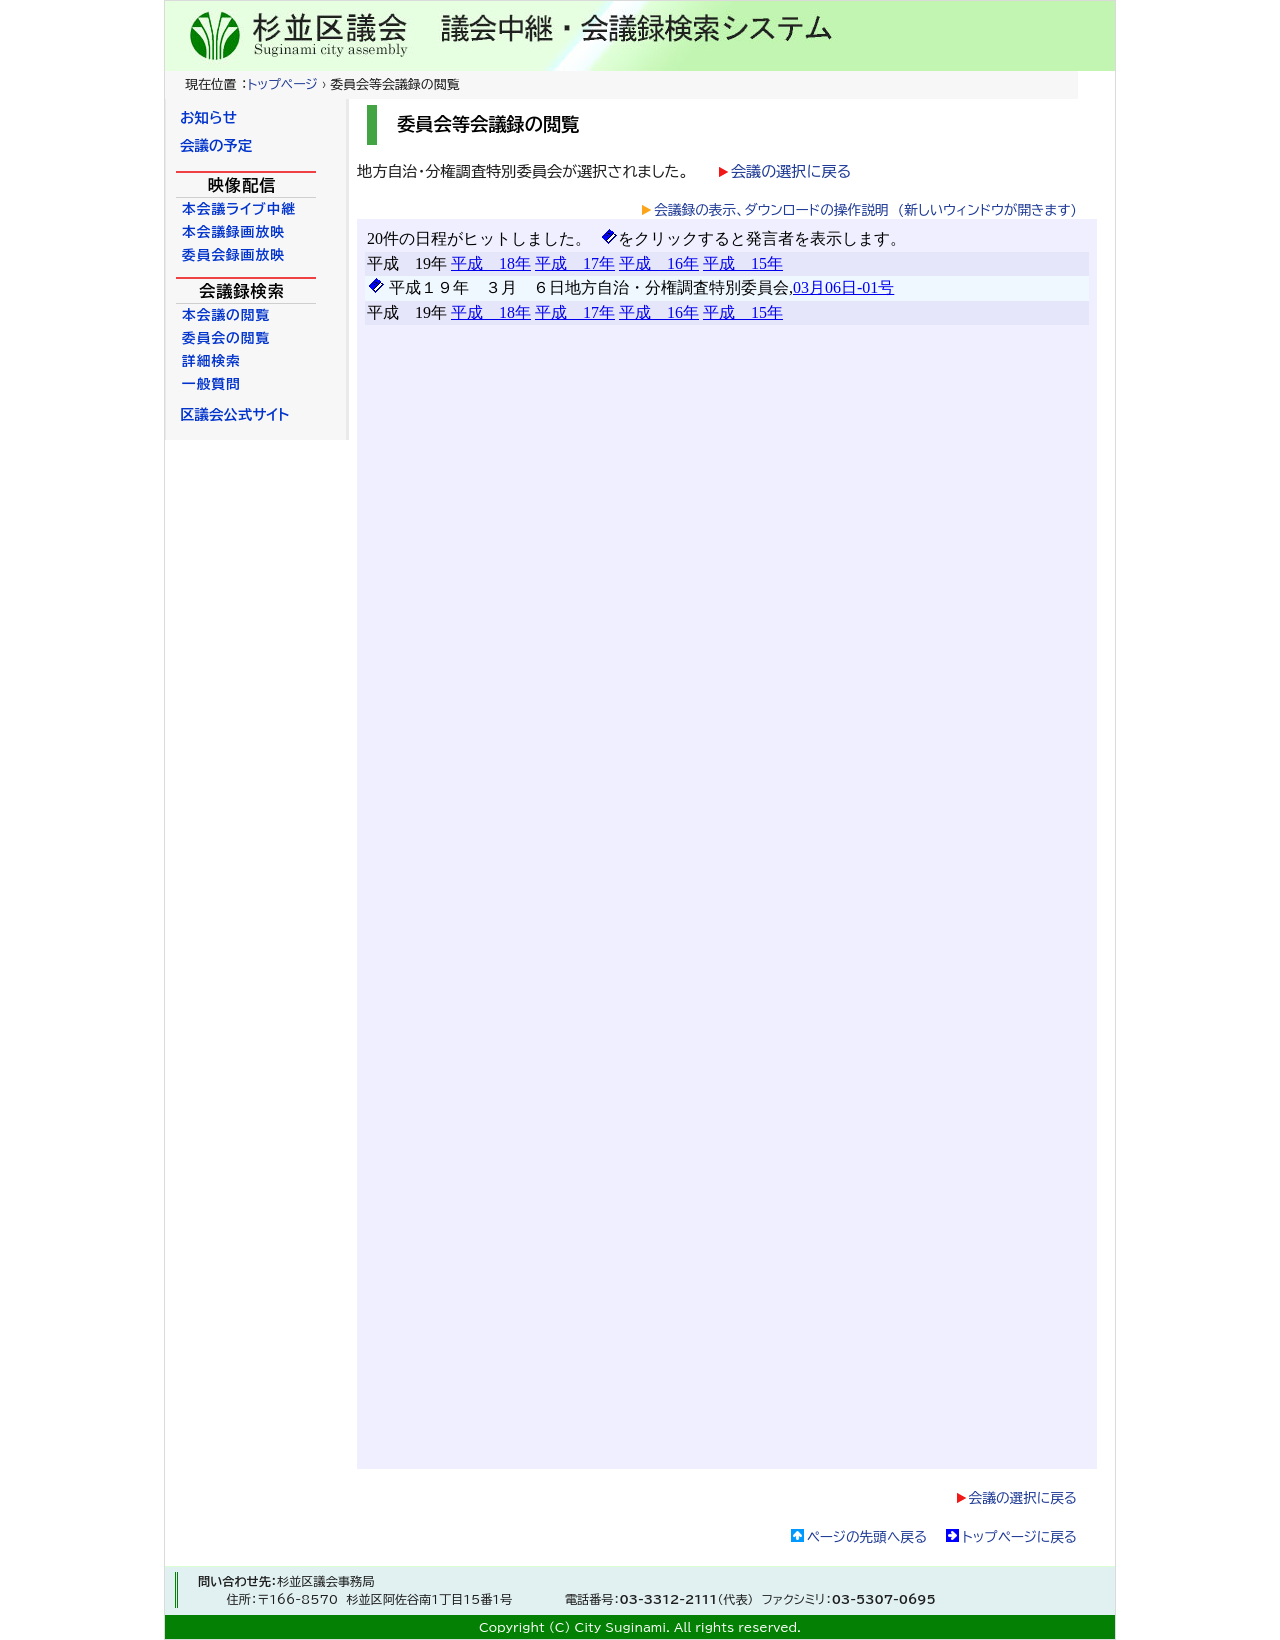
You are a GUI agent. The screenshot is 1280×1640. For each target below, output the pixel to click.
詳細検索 (211, 361)
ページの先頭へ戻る (867, 1537)
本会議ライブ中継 (239, 209)
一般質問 (211, 384)
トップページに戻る (1019, 1537)
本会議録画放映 (233, 232)
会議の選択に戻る (791, 171)
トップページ (282, 84)
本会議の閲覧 (226, 315)
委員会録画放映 (233, 255)
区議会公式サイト (234, 414)
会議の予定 (216, 145)
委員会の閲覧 (226, 338)
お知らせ (208, 117)
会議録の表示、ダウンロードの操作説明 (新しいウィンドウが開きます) (865, 210)
